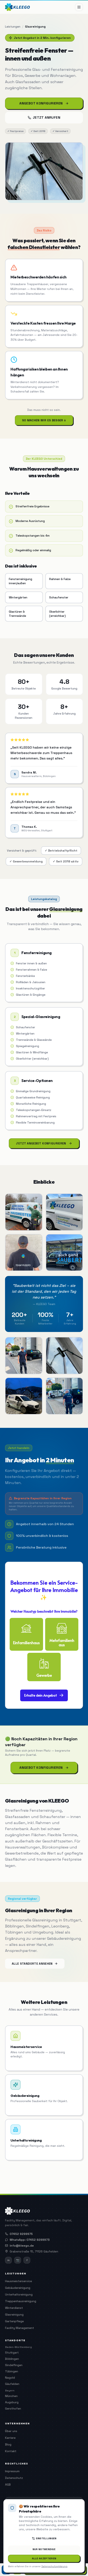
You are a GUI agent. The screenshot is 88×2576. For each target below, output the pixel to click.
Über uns (11, 2431)
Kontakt (10, 2451)
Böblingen (12, 2359)
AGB (8, 2484)
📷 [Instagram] (18, 2260)
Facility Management (19, 2328)
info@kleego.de (19, 2245)
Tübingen (11, 2371)
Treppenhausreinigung (20, 2301)
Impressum (12, 2471)
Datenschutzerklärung (54, 2566)
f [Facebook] (27, 2260)
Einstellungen (44, 2538)
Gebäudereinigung (17, 2288)
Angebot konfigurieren (43, 103)
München (11, 2396)
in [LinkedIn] (8, 2260)
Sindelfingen (13, 2365)
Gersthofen (13, 2408)
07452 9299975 (19, 2234)
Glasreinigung (14, 2314)
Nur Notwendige (44, 2549)
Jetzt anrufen (44, 117)
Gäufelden (12, 2384)
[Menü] (79, 7)
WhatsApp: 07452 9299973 (27, 2240)
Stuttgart (12, 2352)
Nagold (10, 2377)
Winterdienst (14, 2308)
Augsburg (11, 2402)
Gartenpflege (14, 2321)
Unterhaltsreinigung (19, 2294)
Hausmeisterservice (18, 2281)
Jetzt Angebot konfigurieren (44, 1143)
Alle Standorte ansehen (35, 1963)
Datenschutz (14, 2478)
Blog (8, 2444)
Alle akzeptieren (44, 2558)
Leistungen (12, 26)
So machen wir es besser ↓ (44, 420)
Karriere (10, 2438)
